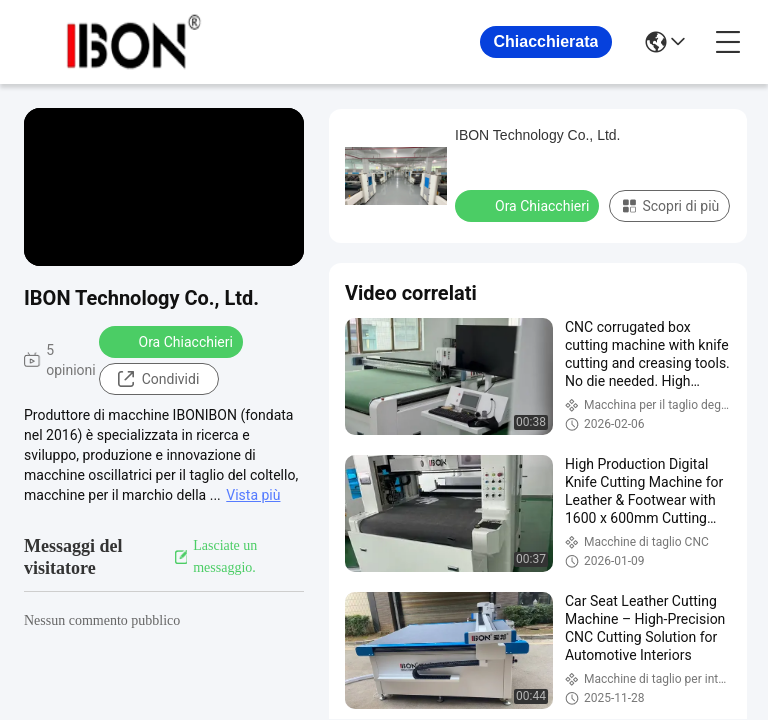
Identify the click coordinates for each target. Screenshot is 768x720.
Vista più (253, 495)
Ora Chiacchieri (173, 341)
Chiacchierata (546, 41)
